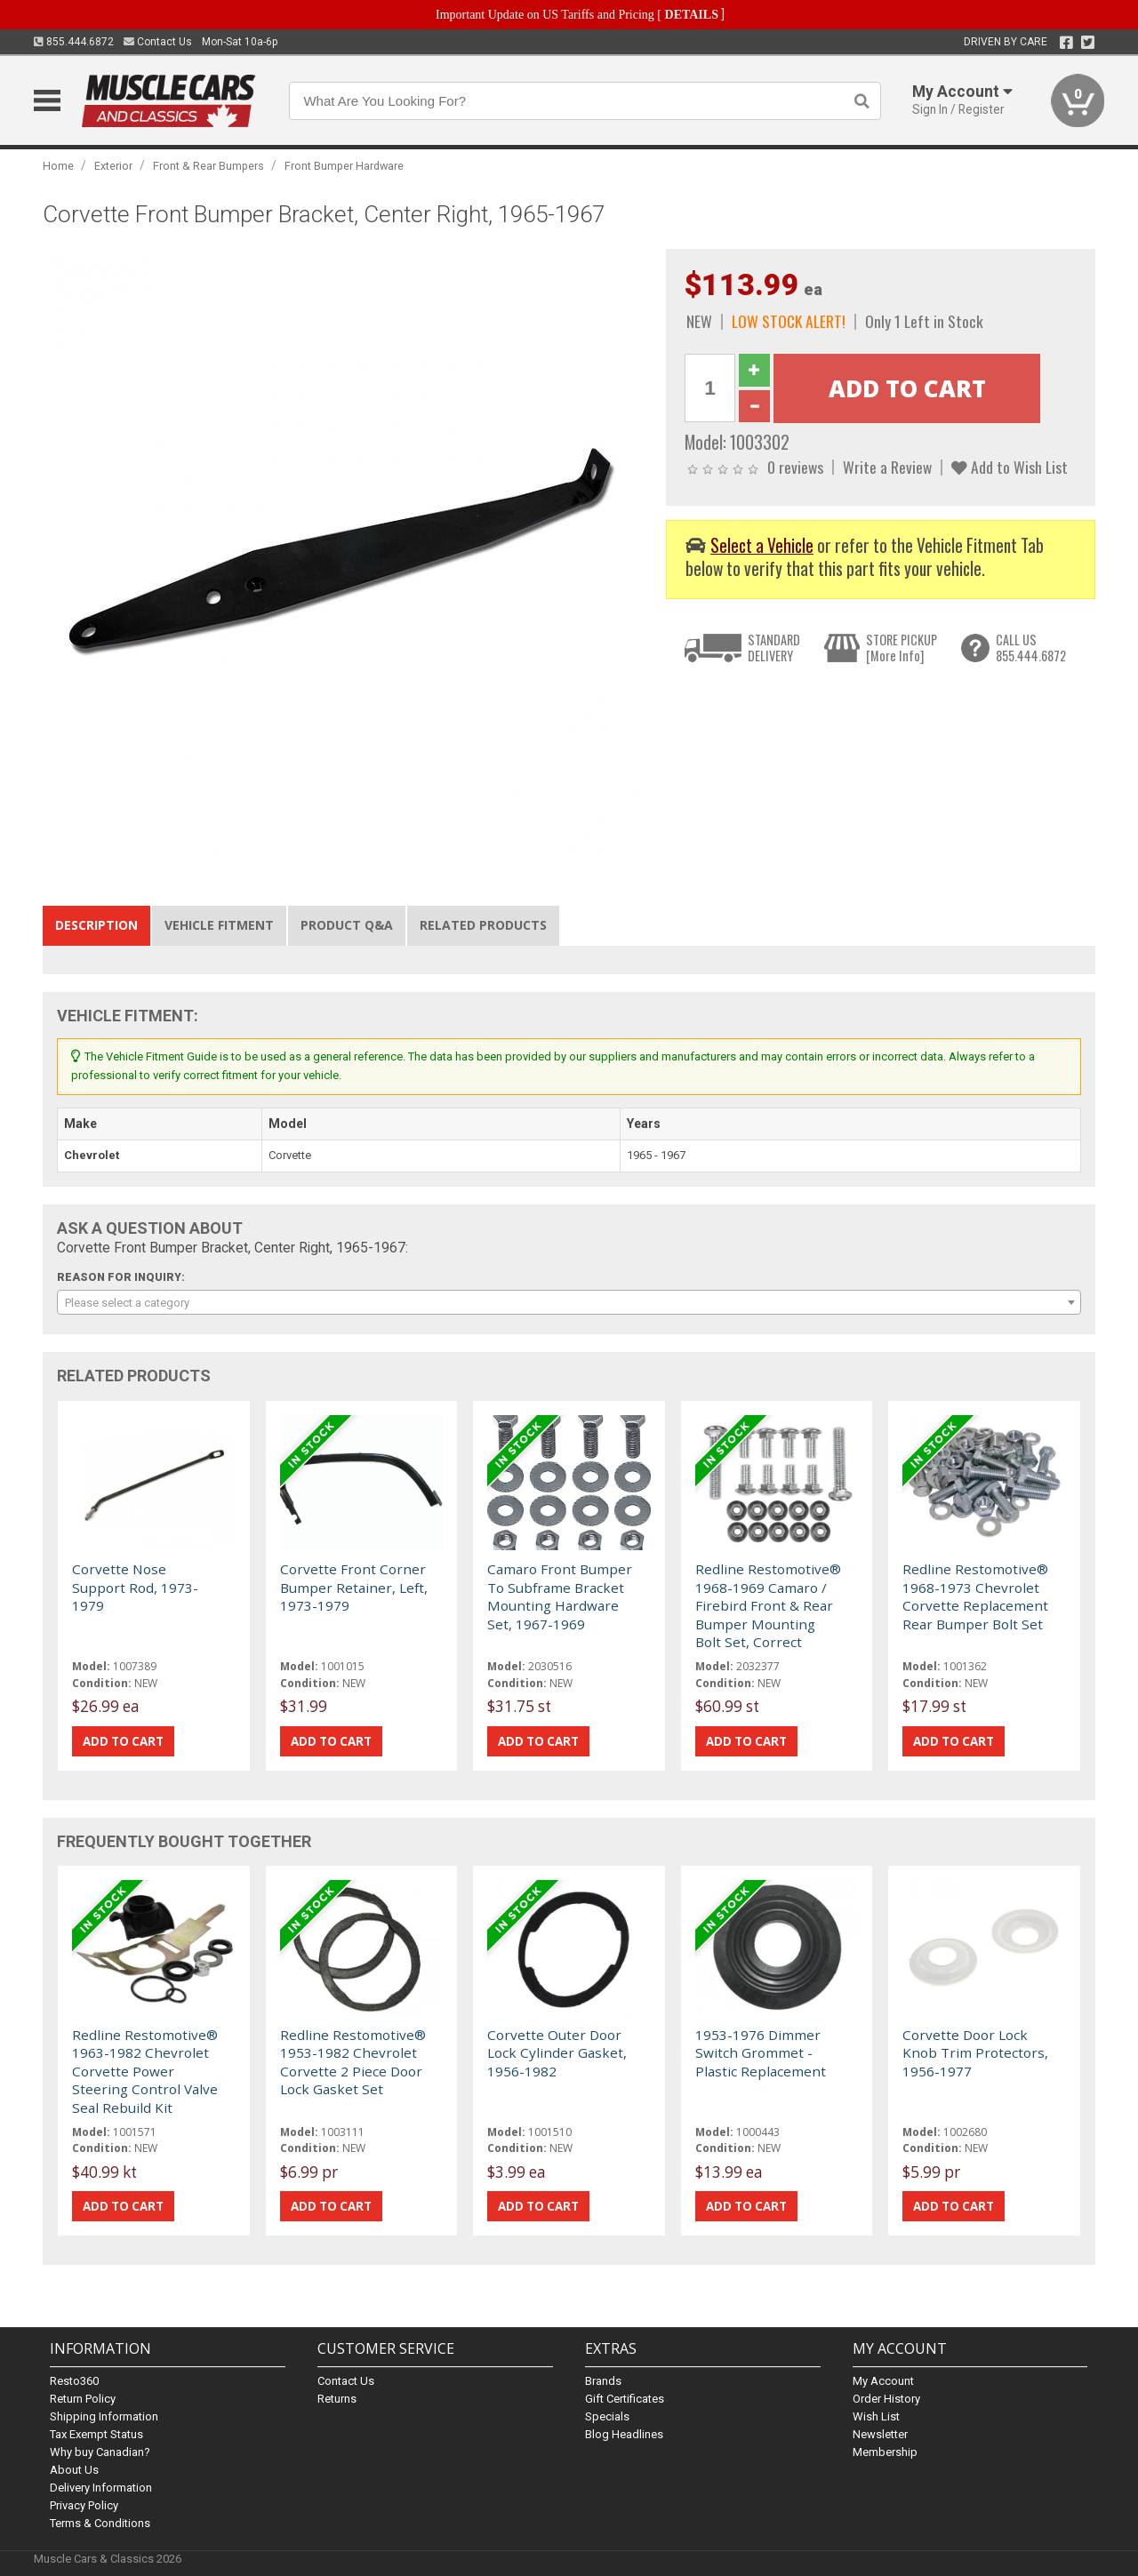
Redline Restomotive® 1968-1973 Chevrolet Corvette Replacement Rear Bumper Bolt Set (975, 1596)
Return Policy (83, 2398)
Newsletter (880, 2434)
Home (58, 165)
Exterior (113, 165)
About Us (74, 2469)
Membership (885, 2452)
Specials (607, 2416)
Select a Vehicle (761, 545)
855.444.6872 (74, 42)
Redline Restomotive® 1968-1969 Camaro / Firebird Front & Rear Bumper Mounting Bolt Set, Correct (768, 1605)
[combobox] (568, 1302)
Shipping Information (104, 2416)
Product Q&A (347, 924)
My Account (883, 2381)
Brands (603, 2381)
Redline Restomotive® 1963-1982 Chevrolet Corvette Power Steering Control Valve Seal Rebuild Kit (145, 2071)
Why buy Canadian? (100, 2452)
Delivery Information (101, 2487)
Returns (337, 2398)
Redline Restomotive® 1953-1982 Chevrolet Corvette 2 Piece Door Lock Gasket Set (353, 2062)
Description (96, 924)
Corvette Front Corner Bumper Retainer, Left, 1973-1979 (354, 1587)
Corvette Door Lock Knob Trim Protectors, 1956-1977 (975, 2053)
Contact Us (158, 42)
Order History (886, 2398)
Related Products (483, 924)
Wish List (876, 2416)
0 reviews (795, 466)
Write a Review (887, 466)
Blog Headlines (624, 2434)
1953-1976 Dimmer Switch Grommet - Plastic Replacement (760, 2053)
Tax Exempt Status (96, 2434)
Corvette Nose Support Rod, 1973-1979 (135, 1587)
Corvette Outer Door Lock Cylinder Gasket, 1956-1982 (557, 2053)
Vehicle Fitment (219, 924)
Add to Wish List (1009, 466)
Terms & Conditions (100, 2523)
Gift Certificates (624, 2398)
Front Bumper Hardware (344, 165)
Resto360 (74, 2381)
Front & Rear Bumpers (208, 165)
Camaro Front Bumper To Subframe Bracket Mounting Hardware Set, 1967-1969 (559, 1596)
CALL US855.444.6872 (1031, 647)
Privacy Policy (84, 2505)
